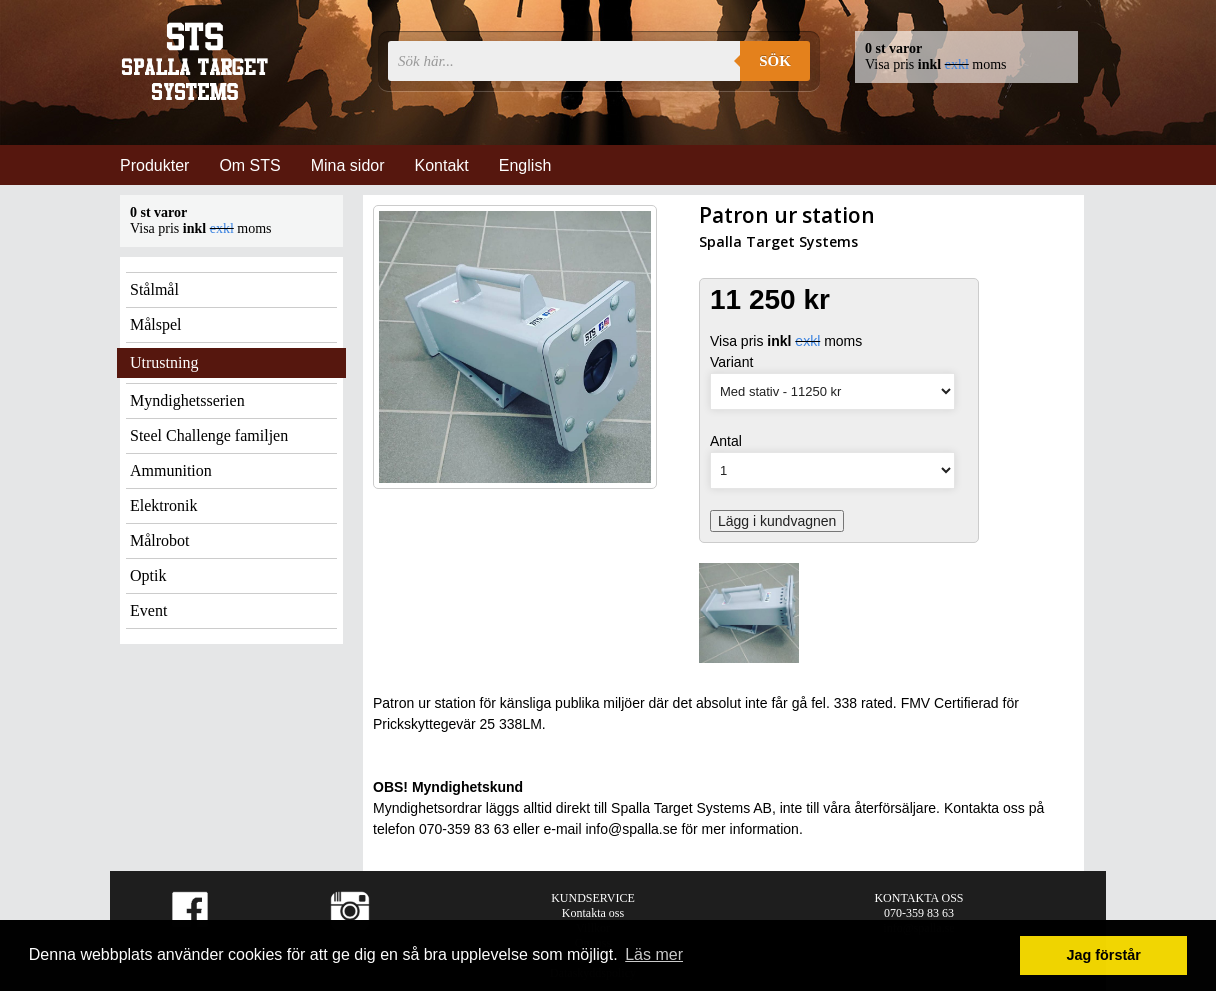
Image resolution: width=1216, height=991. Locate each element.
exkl (957, 64)
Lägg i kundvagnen (777, 521)
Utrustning (164, 362)
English (525, 165)
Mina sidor (348, 165)
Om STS (249, 165)
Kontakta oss (593, 913)
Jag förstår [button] (1103, 955)
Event (148, 610)
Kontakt (442, 165)
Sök (775, 61)
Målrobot (160, 540)
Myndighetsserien (187, 400)
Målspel (156, 324)
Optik (148, 575)
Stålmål (154, 289)
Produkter (154, 165)
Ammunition (171, 470)
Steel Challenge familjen (209, 435)
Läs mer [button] (654, 954)
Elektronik (164, 505)
